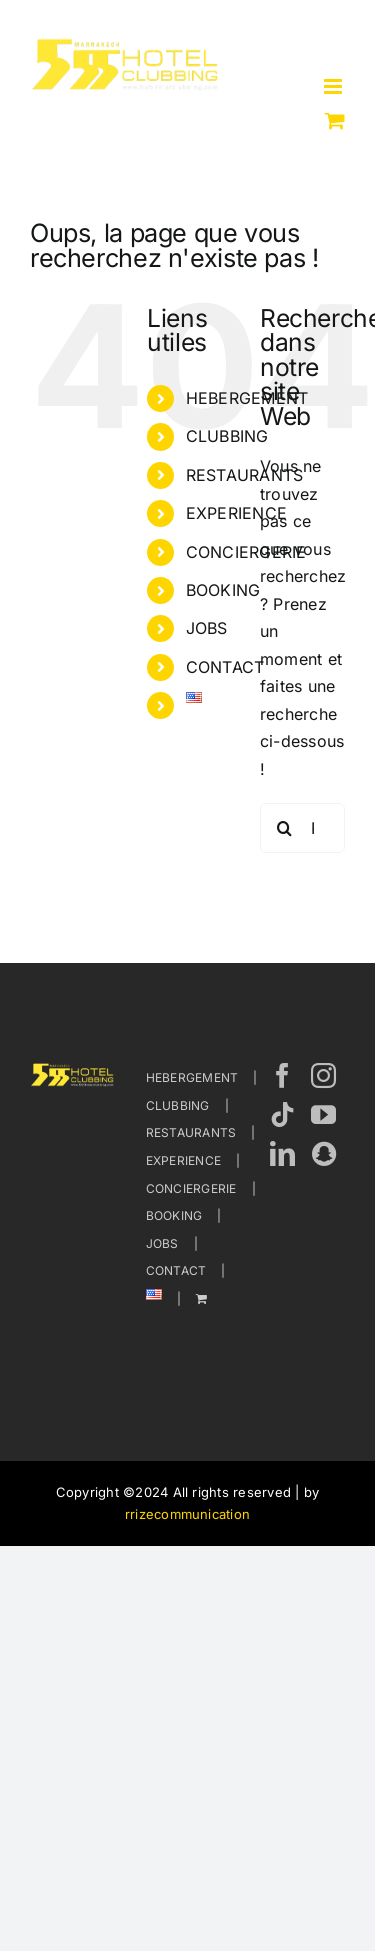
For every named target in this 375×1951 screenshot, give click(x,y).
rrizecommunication (187, 1514)
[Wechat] (324, 1153)
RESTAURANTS (191, 1132)
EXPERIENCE (236, 513)
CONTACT (225, 667)
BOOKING (223, 590)
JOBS (207, 628)
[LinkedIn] (282, 1153)
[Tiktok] (282, 1114)
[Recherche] (285, 828)
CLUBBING (227, 436)
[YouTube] (323, 1114)
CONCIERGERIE (191, 1188)
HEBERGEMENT (192, 1077)
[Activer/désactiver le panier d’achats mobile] (335, 120)
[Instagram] (323, 1075)
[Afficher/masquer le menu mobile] (334, 86)
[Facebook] (282, 1075)
